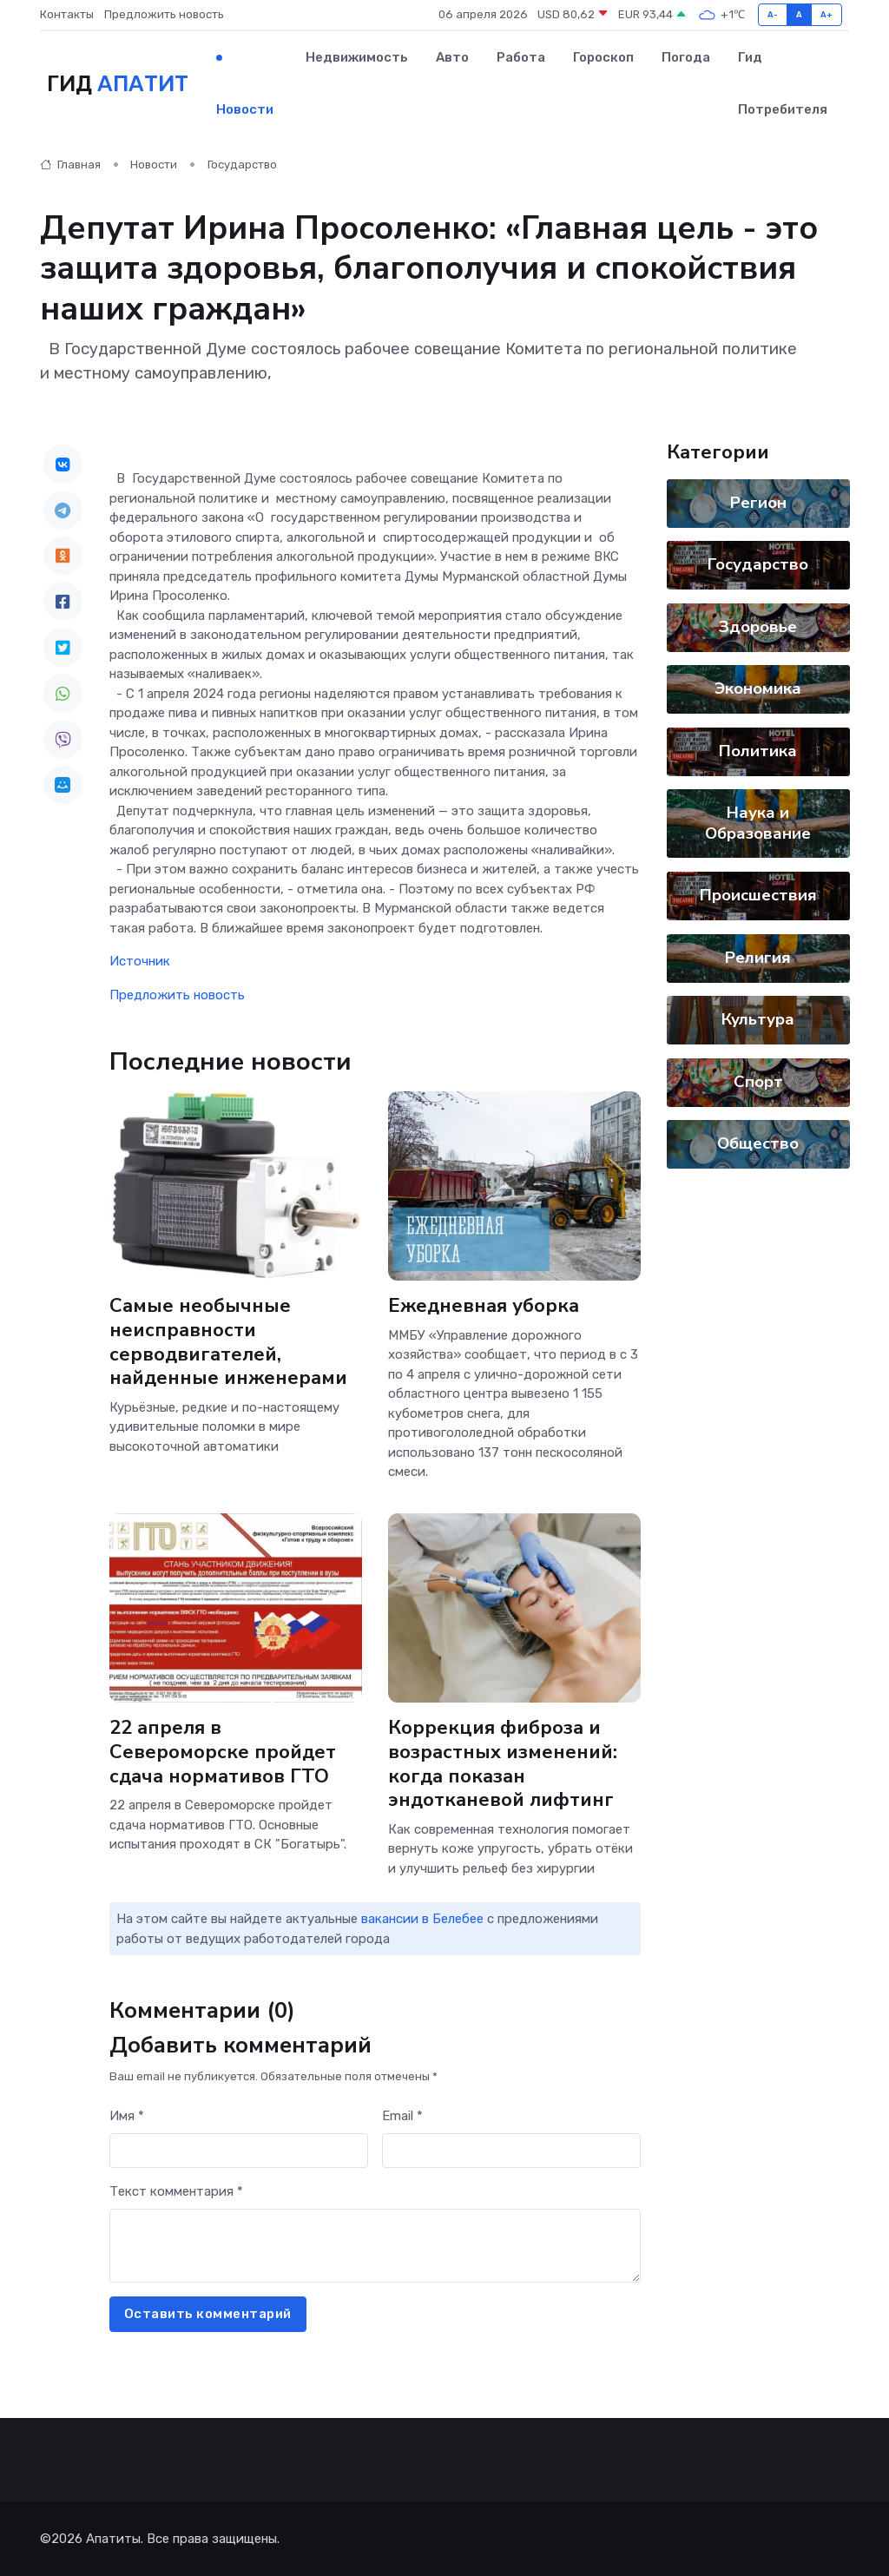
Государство (242, 164)
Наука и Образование (758, 823)
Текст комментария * (176, 2191)
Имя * (126, 2116)
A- (773, 14)
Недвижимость (357, 57)
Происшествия (757, 895)
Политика (758, 751)
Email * (402, 2116)
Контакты (67, 14)
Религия (758, 957)
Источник (139, 961)
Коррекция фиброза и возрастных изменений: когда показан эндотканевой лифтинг (503, 1764)
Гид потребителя (782, 83)
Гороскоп (603, 57)
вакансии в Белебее (422, 1919)
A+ (826, 14)
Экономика (757, 688)
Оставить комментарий (208, 2314)
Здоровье (758, 627)
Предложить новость (164, 14)
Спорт (757, 1082)
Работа (521, 57)
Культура (757, 1019)
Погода (686, 57)
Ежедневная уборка (484, 1306)
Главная (70, 164)
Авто (452, 57)
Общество (758, 1143)
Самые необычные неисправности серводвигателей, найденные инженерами (228, 1342)
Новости (244, 109)
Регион (757, 502)
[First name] (238, 2151)
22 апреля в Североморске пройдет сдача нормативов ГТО (222, 1752)
